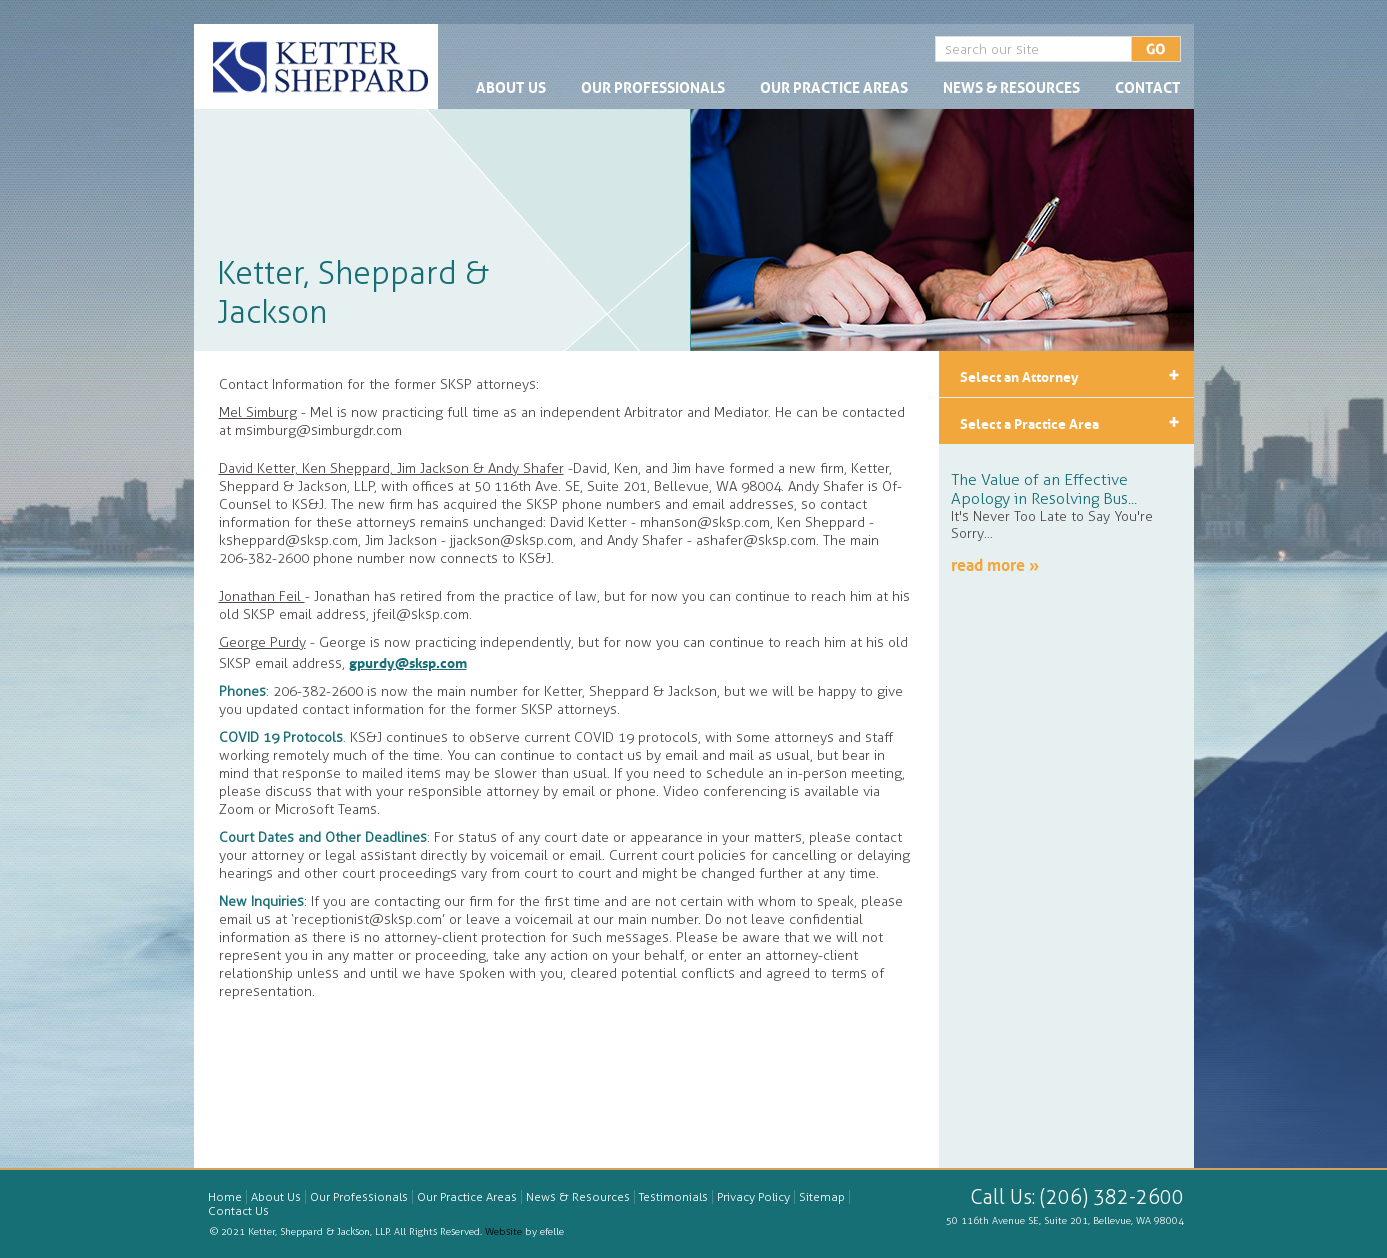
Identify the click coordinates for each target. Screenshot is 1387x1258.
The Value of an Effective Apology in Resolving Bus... (1044, 489)
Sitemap (822, 1197)
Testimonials (673, 1197)
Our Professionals (653, 86)
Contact (1148, 86)
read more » (995, 563)
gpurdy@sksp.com (408, 661)
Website (503, 1232)
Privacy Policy (753, 1197)
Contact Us (238, 1211)
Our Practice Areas (834, 86)
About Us (511, 86)
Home (225, 1197)
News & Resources (1011, 86)
